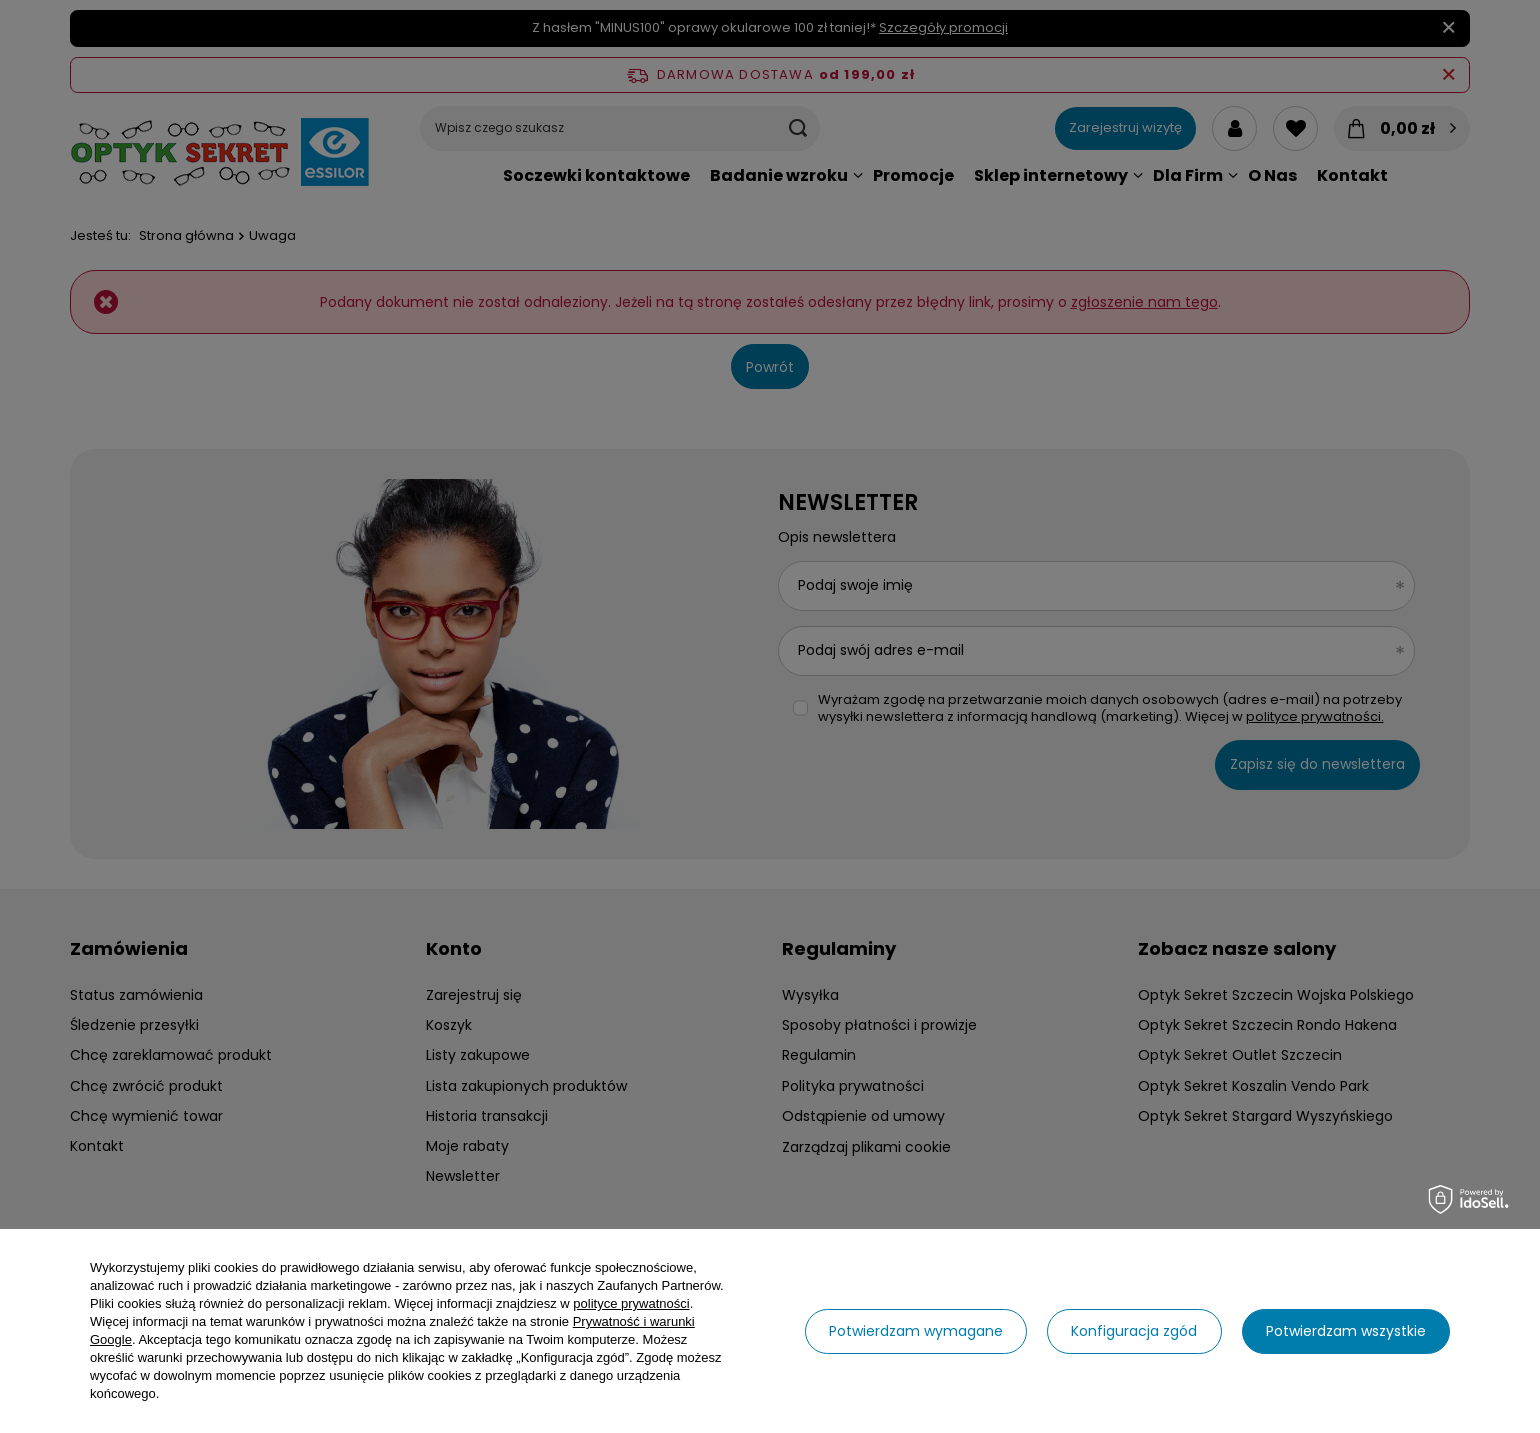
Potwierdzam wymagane (916, 1331)
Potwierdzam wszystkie (1346, 1331)
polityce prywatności (631, 1303)
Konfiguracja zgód (1134, 1331)
